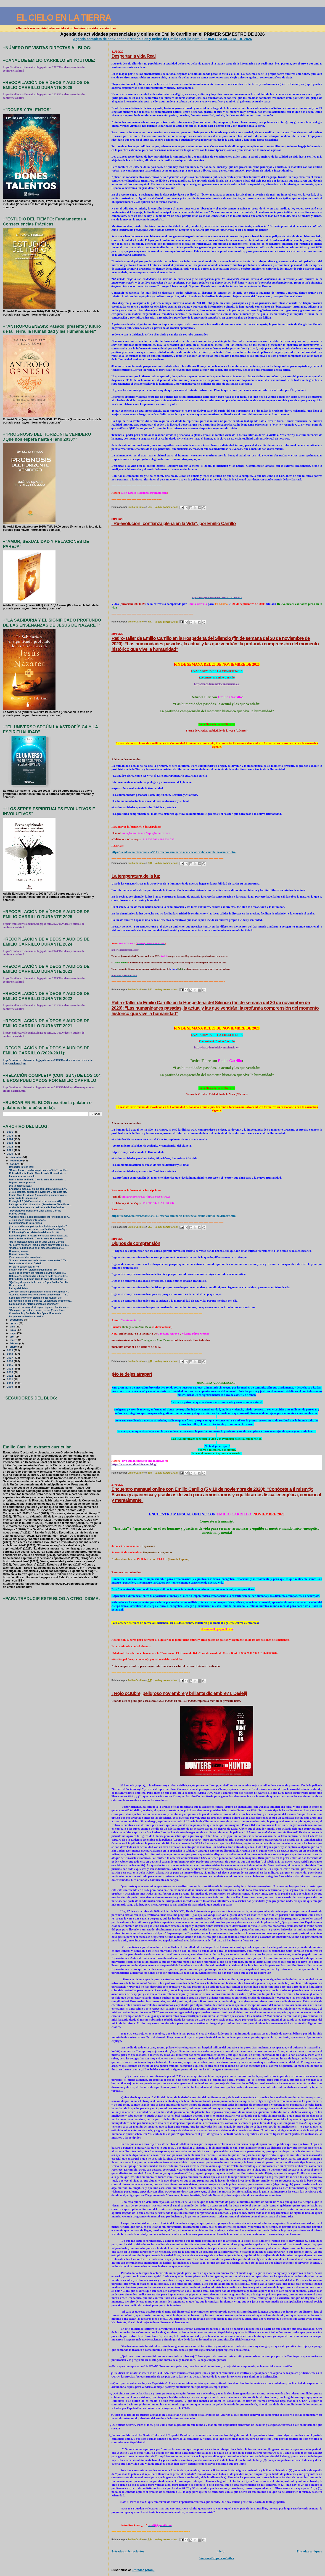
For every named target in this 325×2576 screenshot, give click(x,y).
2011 (10, 1379)
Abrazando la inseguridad (23, 1198)
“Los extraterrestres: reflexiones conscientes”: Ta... (38, 1260)
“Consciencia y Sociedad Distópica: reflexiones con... (39, 1217)
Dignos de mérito (19, 1254)
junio (13, 1330)
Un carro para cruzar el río (24, 1266)
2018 (10, 1353)
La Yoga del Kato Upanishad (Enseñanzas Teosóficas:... (40, 1204)
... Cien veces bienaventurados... (27, 1220)
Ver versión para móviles (216, 2558)
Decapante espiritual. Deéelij (25, 1263)
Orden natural (17, 1285)
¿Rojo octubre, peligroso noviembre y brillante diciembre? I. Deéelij (179, 1693)
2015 (10, 1364)
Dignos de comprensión (135, 1243)
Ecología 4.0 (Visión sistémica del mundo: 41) (35, 1201)
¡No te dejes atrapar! (131, 1374)
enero (13, 1346)
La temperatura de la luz (135, 876)
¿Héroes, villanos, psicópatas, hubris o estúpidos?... (39, 1226)
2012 (10, 1375)
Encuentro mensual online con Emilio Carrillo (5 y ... (38, 1189)
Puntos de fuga (17, 1213)
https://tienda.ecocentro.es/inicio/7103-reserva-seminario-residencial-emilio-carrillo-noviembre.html (173, 852)
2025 (10, 1135)
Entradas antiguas (309, 2551)
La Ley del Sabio (18, 1288)
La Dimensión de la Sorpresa (25, 1223)
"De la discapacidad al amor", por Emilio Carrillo (36, 1242)
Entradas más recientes (127, 2551)
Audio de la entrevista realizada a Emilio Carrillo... (37, 1207)
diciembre (16, 1157)
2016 (10, 1361)
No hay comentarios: (166, 507)
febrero (14, 1343)
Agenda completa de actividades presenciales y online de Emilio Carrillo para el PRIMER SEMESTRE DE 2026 (162, 39)
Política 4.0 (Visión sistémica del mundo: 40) (34, 1232)
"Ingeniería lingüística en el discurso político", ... (36, 1248)
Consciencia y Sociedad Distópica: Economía (35, 1313)
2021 (10, 1150)
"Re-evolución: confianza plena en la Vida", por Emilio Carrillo (173, 523)
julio (13, 1326)
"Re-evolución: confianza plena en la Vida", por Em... (39, 1170)
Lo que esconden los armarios (26, 1316)
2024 (10, 1139)
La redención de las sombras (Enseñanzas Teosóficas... (40, 1301)
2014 (10, 1368)
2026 (10, 1131)
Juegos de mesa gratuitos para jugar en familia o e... (39, 1307)
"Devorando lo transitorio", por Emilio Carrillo (35, 1210)
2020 (10, 1153)
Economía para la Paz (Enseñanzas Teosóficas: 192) (38, 1235)
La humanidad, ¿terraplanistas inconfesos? (33, 1304)
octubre (15, 1164)
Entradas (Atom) (143, 2570)
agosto (14, 1323)
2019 (10, 1350)
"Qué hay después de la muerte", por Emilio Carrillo (38, 1282)
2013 (10, 1372)
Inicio (221, 2551)
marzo (14, 1340)
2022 (10, 1146)
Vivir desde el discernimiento (25, 1257)
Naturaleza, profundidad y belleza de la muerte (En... (38, 1276)
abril (13, 1336)
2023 (10, 1142)
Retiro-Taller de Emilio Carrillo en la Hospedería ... (37, 1173)
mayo (13, 1333)
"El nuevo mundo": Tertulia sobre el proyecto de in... (39, 1245)
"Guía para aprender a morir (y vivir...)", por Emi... (37, 1310)
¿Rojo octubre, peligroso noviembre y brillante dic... (38, 1192)
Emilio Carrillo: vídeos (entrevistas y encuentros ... (38, 1195)
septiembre (17, 1319)
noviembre (16, 1160)
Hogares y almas (18, 1251)
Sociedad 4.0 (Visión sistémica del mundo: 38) (35, 1298)
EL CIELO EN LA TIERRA (63, 17)
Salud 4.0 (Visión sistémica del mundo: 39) (33, 1269)
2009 (10, 1386)
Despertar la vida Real (133, 56)
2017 (10, 1357)
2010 (10, 1382)
